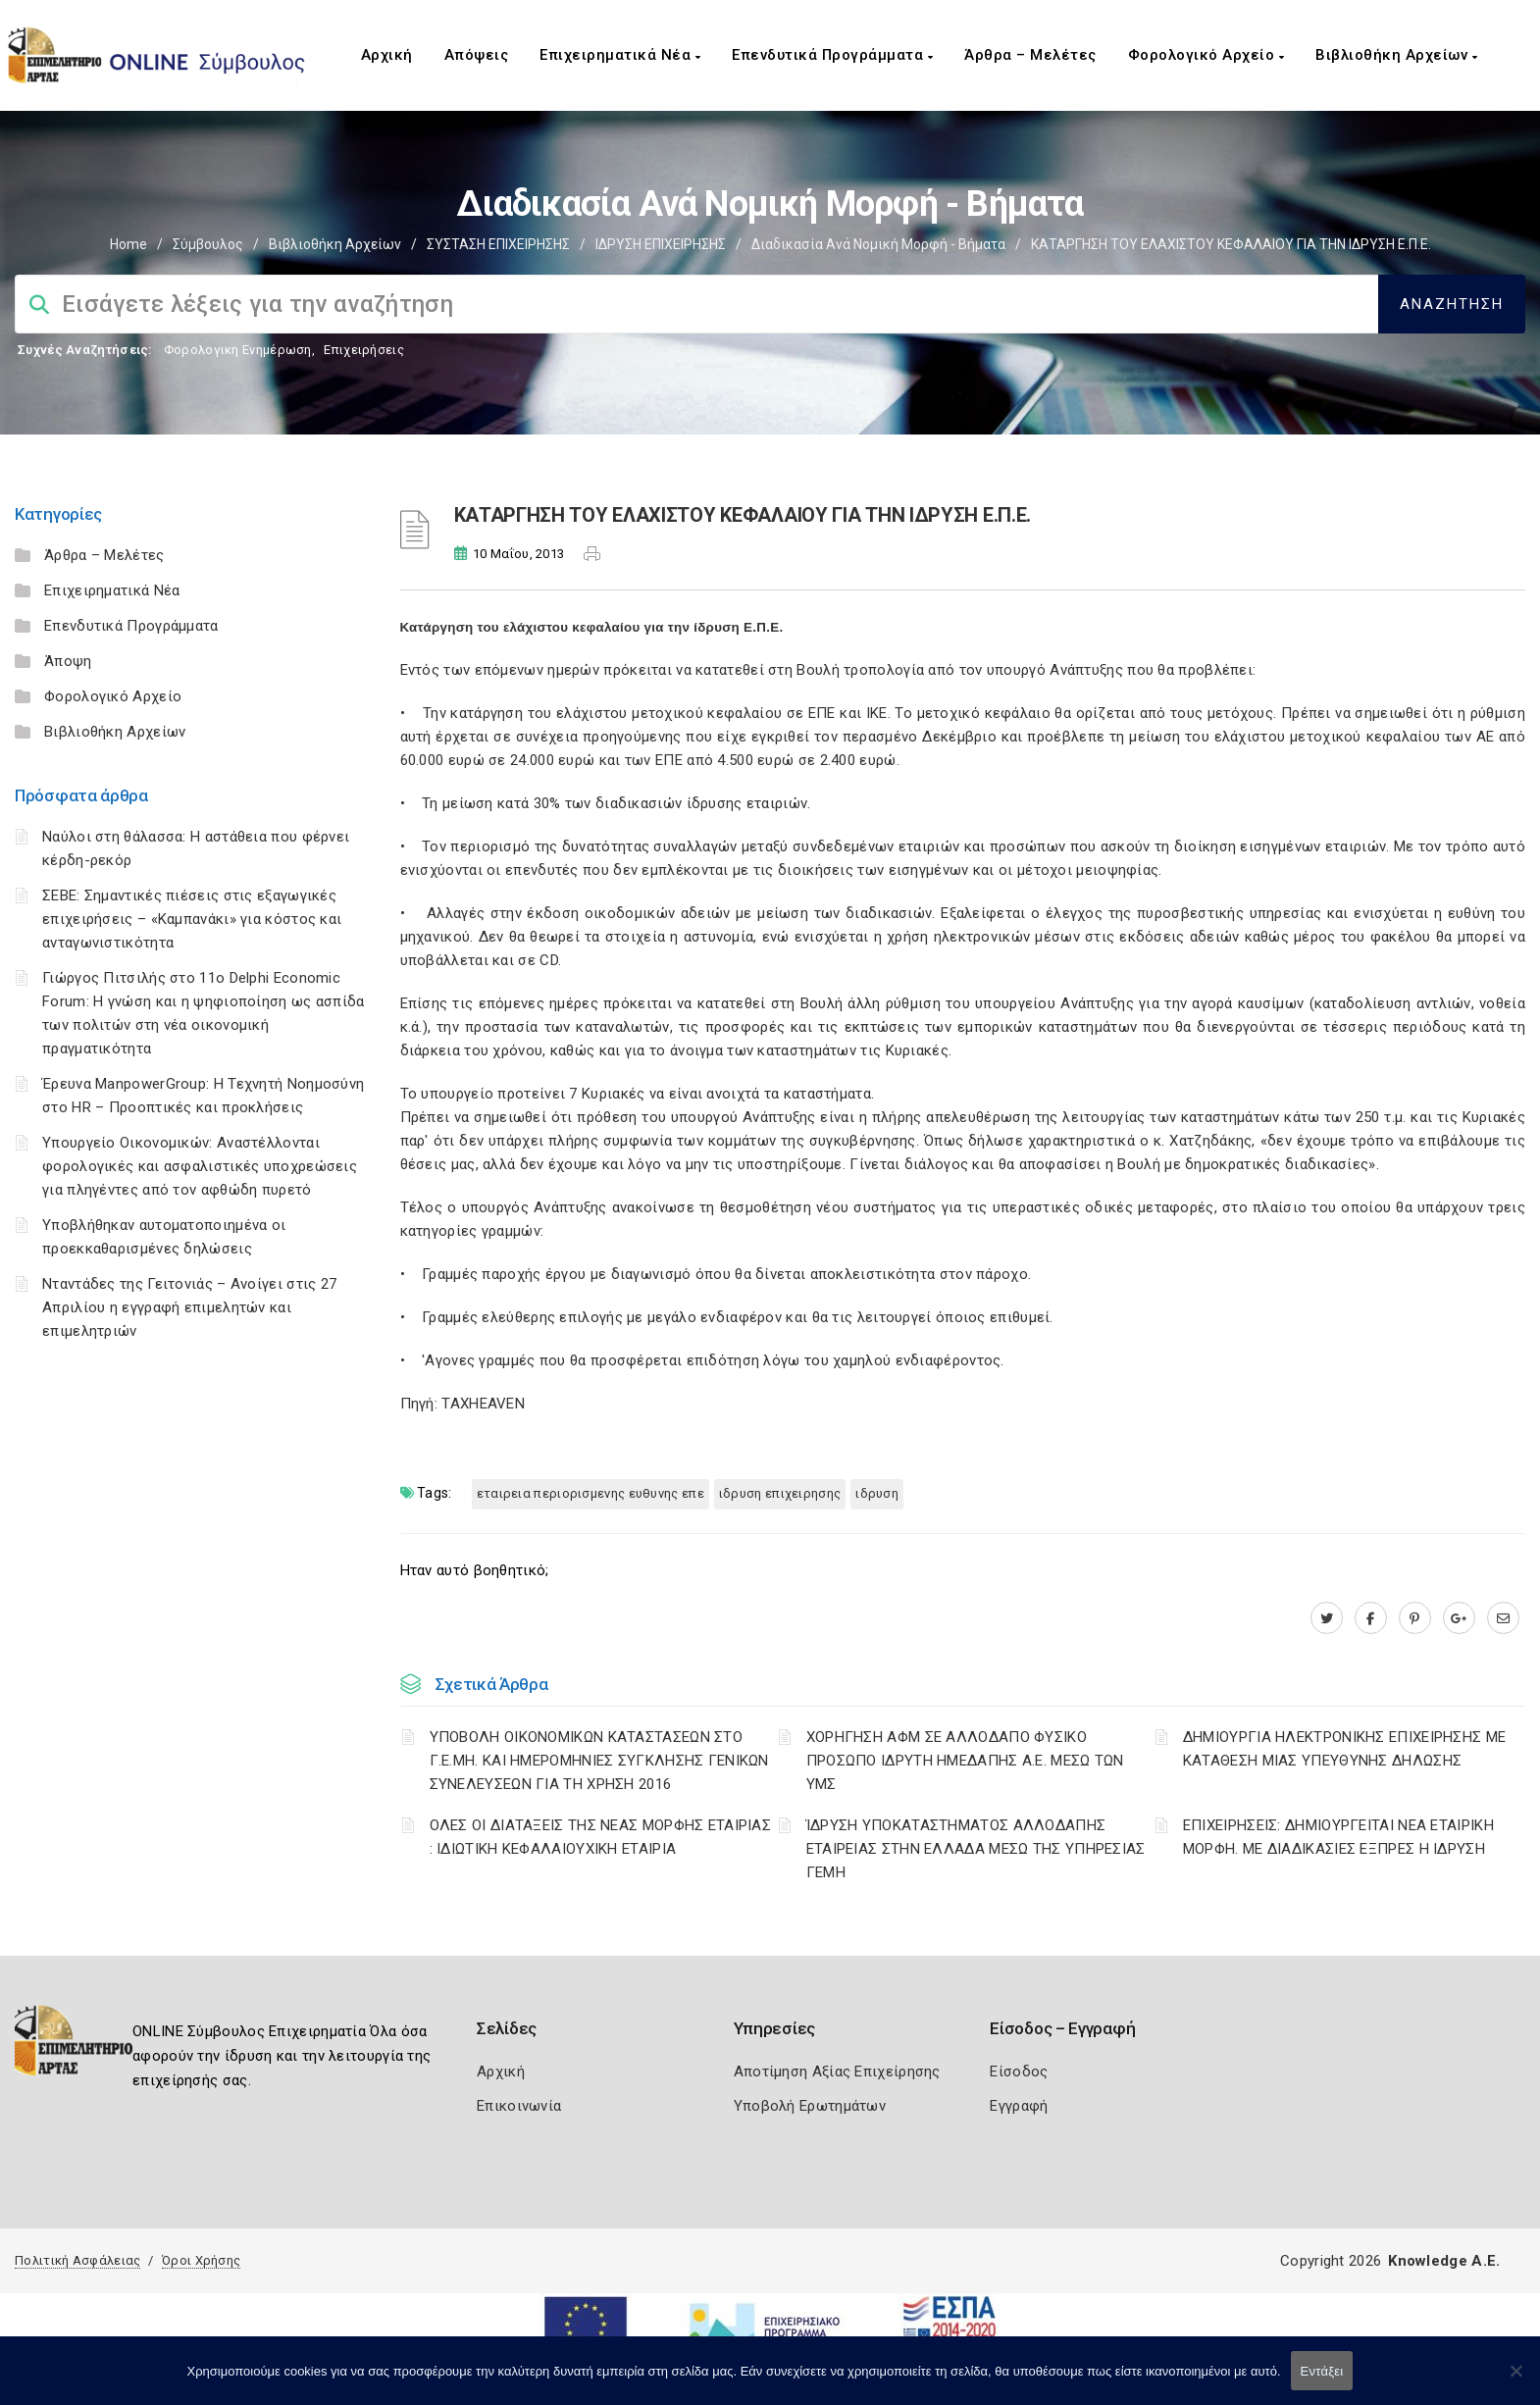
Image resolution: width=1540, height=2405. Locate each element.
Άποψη (68, 661)
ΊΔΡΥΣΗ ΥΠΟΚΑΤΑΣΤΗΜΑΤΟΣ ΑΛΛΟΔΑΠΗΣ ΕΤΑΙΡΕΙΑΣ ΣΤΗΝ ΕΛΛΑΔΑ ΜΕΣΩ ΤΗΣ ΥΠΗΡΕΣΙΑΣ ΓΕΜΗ (976, 1849)
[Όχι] (1515, 2380)
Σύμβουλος (208, 244)
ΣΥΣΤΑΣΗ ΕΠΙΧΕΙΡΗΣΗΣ (498, 244)
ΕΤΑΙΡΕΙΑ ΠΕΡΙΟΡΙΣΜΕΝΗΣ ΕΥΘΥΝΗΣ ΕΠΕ (590, 1493)
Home (128, 244)
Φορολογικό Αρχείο (1206, 55)
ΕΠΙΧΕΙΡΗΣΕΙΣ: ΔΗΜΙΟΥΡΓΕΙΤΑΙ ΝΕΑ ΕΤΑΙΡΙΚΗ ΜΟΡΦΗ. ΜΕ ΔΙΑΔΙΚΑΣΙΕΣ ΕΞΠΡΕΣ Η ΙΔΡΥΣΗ (1338, 1837)
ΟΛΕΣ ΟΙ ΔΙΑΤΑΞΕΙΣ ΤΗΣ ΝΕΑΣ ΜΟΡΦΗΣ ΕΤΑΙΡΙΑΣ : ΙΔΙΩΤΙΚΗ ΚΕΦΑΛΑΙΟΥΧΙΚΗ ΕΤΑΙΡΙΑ (601, 1837)
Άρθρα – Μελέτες (1030, 55)
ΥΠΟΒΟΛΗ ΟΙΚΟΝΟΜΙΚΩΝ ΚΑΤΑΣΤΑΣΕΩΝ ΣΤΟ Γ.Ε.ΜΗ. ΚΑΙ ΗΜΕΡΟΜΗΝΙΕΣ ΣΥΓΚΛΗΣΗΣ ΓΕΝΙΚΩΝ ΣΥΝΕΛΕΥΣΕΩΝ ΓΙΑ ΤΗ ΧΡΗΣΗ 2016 (599, 1760)
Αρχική (387, 55)
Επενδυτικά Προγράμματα (832, 55)
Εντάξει (1322, 2371)
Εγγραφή (1019, 2106)
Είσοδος (1019, 2071)
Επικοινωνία (519, 2106)
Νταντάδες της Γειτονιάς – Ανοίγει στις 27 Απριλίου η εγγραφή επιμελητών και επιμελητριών (189, 1307)
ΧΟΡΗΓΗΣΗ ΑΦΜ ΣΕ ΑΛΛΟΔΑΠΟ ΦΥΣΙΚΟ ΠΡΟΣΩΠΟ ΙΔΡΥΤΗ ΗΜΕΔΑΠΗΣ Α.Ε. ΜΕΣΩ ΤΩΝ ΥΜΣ (965, 1760)
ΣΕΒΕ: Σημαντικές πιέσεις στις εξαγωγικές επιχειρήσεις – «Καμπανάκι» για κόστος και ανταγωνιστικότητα (191, 919)
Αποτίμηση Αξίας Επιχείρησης (837, 2071)
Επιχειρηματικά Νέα (619, 55)
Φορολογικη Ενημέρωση (238, 349)
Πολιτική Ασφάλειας (77, 2260)
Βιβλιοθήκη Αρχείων (1396, 55)
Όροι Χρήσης (201, 2260)
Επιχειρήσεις (364, 349)
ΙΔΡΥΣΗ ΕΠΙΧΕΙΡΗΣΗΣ (660, 244)
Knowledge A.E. (1444, 2261)
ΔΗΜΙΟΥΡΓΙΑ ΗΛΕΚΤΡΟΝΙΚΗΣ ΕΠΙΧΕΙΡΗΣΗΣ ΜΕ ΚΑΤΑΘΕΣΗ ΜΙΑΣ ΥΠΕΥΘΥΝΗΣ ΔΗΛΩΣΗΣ (1344, 1748)
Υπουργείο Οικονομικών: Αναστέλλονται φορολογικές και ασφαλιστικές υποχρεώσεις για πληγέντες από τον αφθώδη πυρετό (199, 1166)
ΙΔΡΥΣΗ (876, 1493)
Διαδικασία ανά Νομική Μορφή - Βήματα (878, 244)
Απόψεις (476, 55)
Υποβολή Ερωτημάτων (810, 2106)
